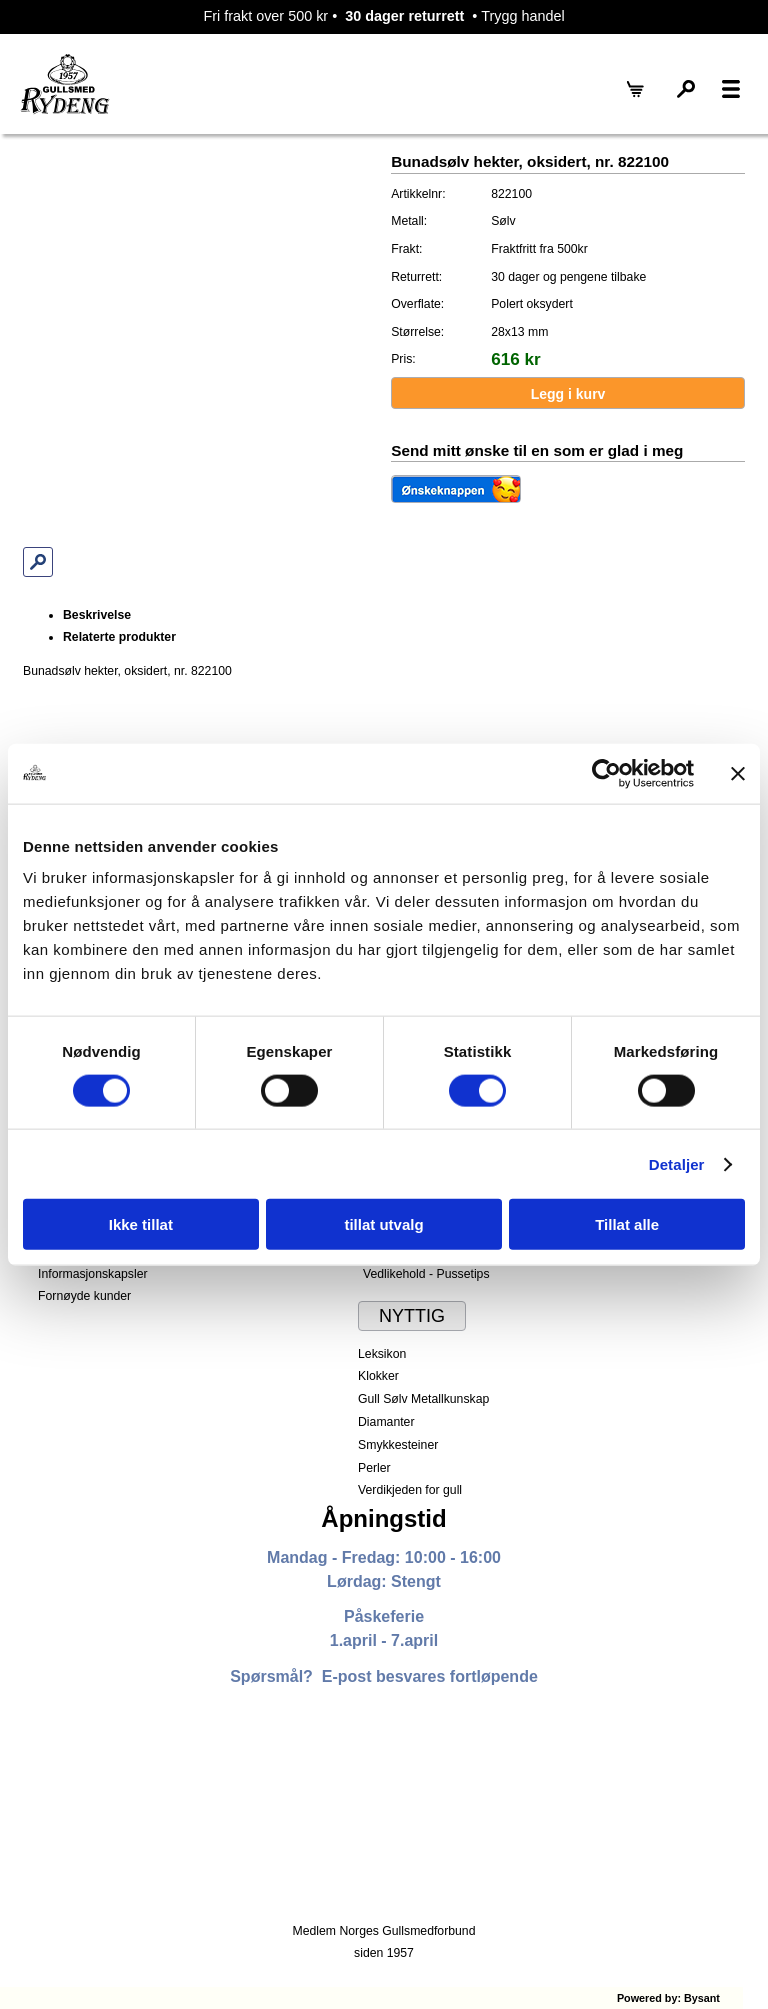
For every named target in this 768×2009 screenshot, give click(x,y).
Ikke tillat (141, 1224)
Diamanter (386, 1422)
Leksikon (382, 1354)
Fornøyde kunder (84, 1296)
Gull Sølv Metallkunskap (423, 1399)
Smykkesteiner (398, 1445)
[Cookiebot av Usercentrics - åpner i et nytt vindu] (606, 773)
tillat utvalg (383, 1224)
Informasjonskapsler (92, 1274)
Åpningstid (383, 1518)
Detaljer (677, 1163)
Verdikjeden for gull (410, 1490)
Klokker (378, 1376)
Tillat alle (627, 1224)
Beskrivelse (97, 615)
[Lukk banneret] (738, 773)
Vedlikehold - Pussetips (426, 1274)
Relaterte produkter (119, 637)
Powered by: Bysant (668, 1998)
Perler (374, 1468)
